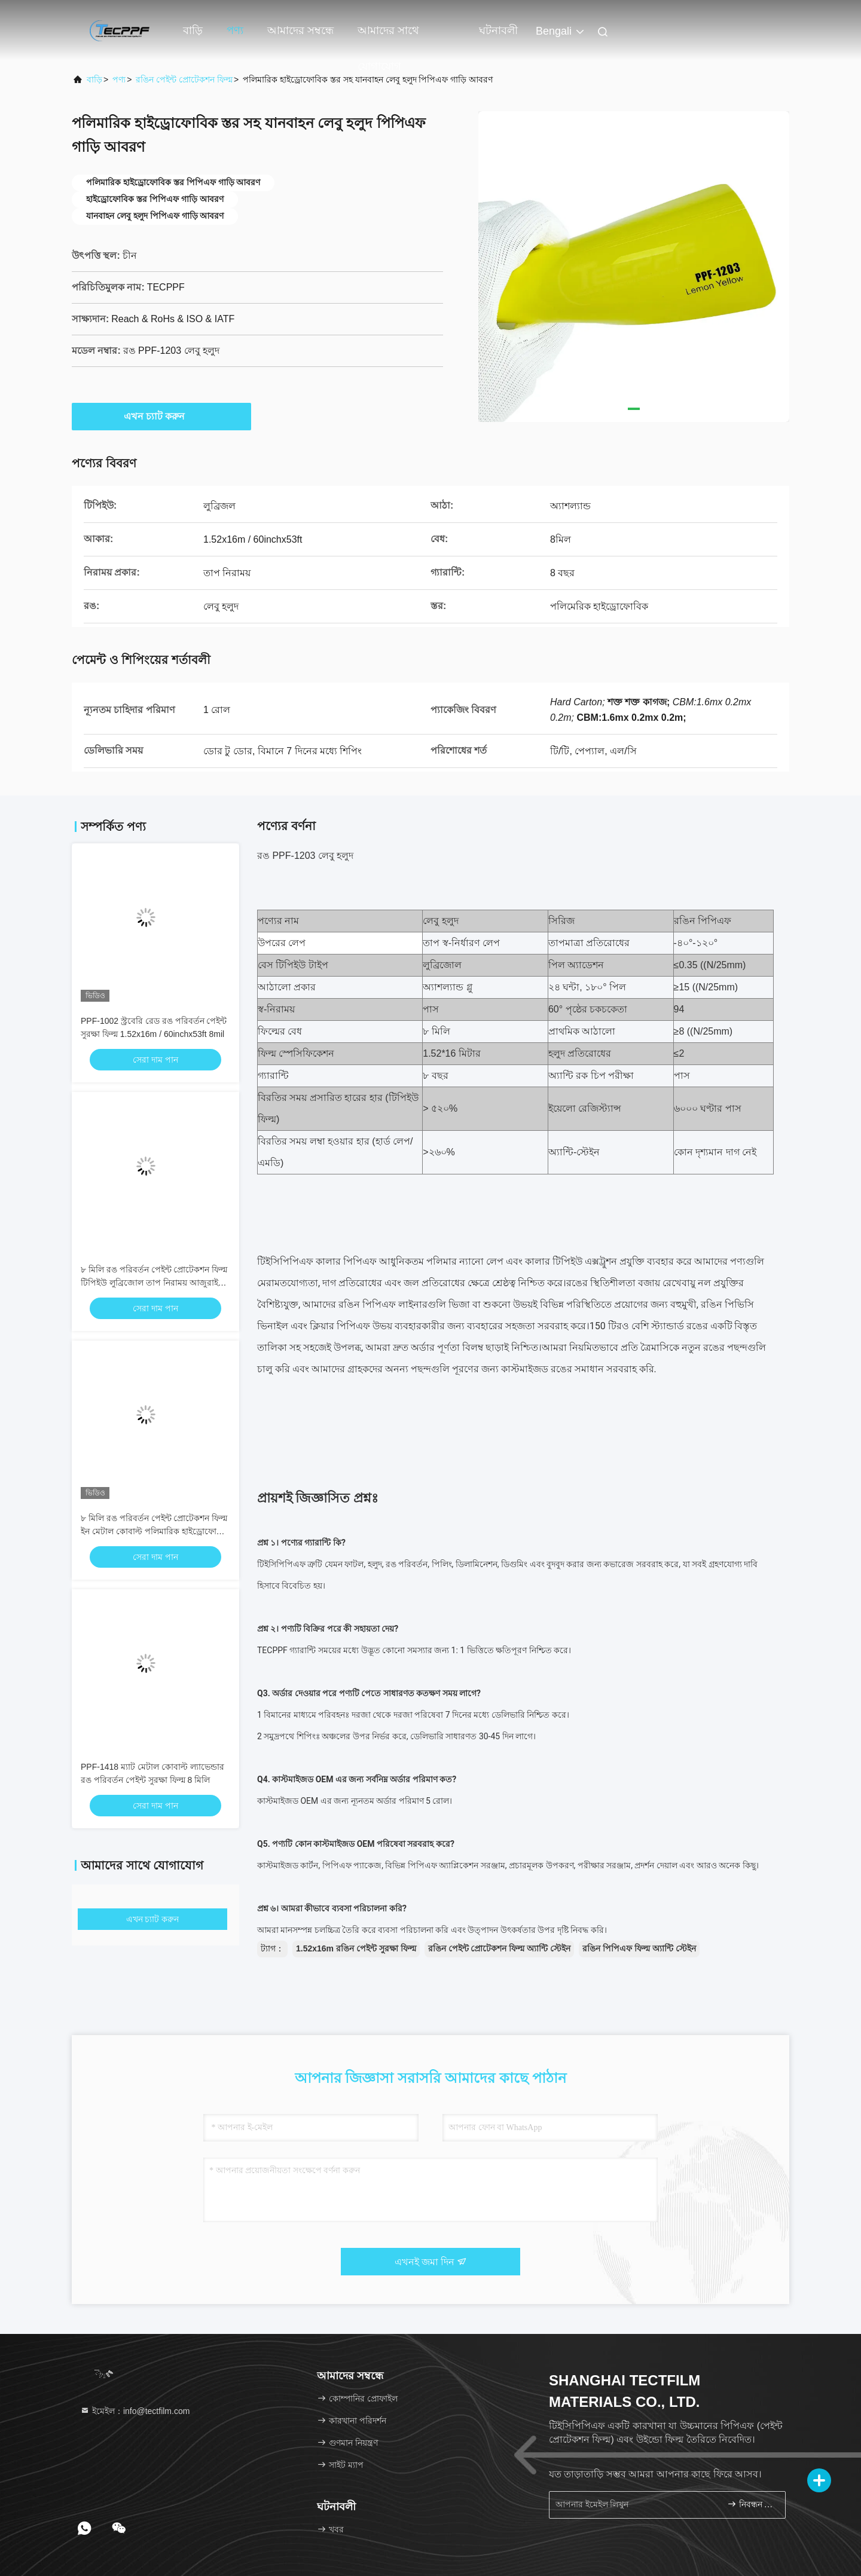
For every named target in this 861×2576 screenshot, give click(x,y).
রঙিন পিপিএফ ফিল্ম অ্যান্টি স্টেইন (639, 1948)
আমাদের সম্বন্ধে (300, 30)
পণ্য (235, 30)
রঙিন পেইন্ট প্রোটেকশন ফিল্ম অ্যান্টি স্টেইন (499, 1948)
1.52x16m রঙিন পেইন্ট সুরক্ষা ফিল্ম (356, 1948)
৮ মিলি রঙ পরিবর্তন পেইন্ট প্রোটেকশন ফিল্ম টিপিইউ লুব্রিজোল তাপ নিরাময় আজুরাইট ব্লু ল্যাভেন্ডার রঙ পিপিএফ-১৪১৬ (154, 1283)
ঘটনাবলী (498, 30)
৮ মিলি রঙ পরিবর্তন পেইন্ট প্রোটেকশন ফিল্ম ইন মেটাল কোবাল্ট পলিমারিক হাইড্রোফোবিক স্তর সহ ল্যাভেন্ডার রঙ (155, 1531)
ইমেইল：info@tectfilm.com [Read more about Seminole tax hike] (135, 2411)
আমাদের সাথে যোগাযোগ (388, 36)
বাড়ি (193, 30)
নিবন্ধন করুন (751, 2504)
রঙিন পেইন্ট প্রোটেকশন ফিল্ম (184, 79)
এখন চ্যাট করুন (162, 416)
